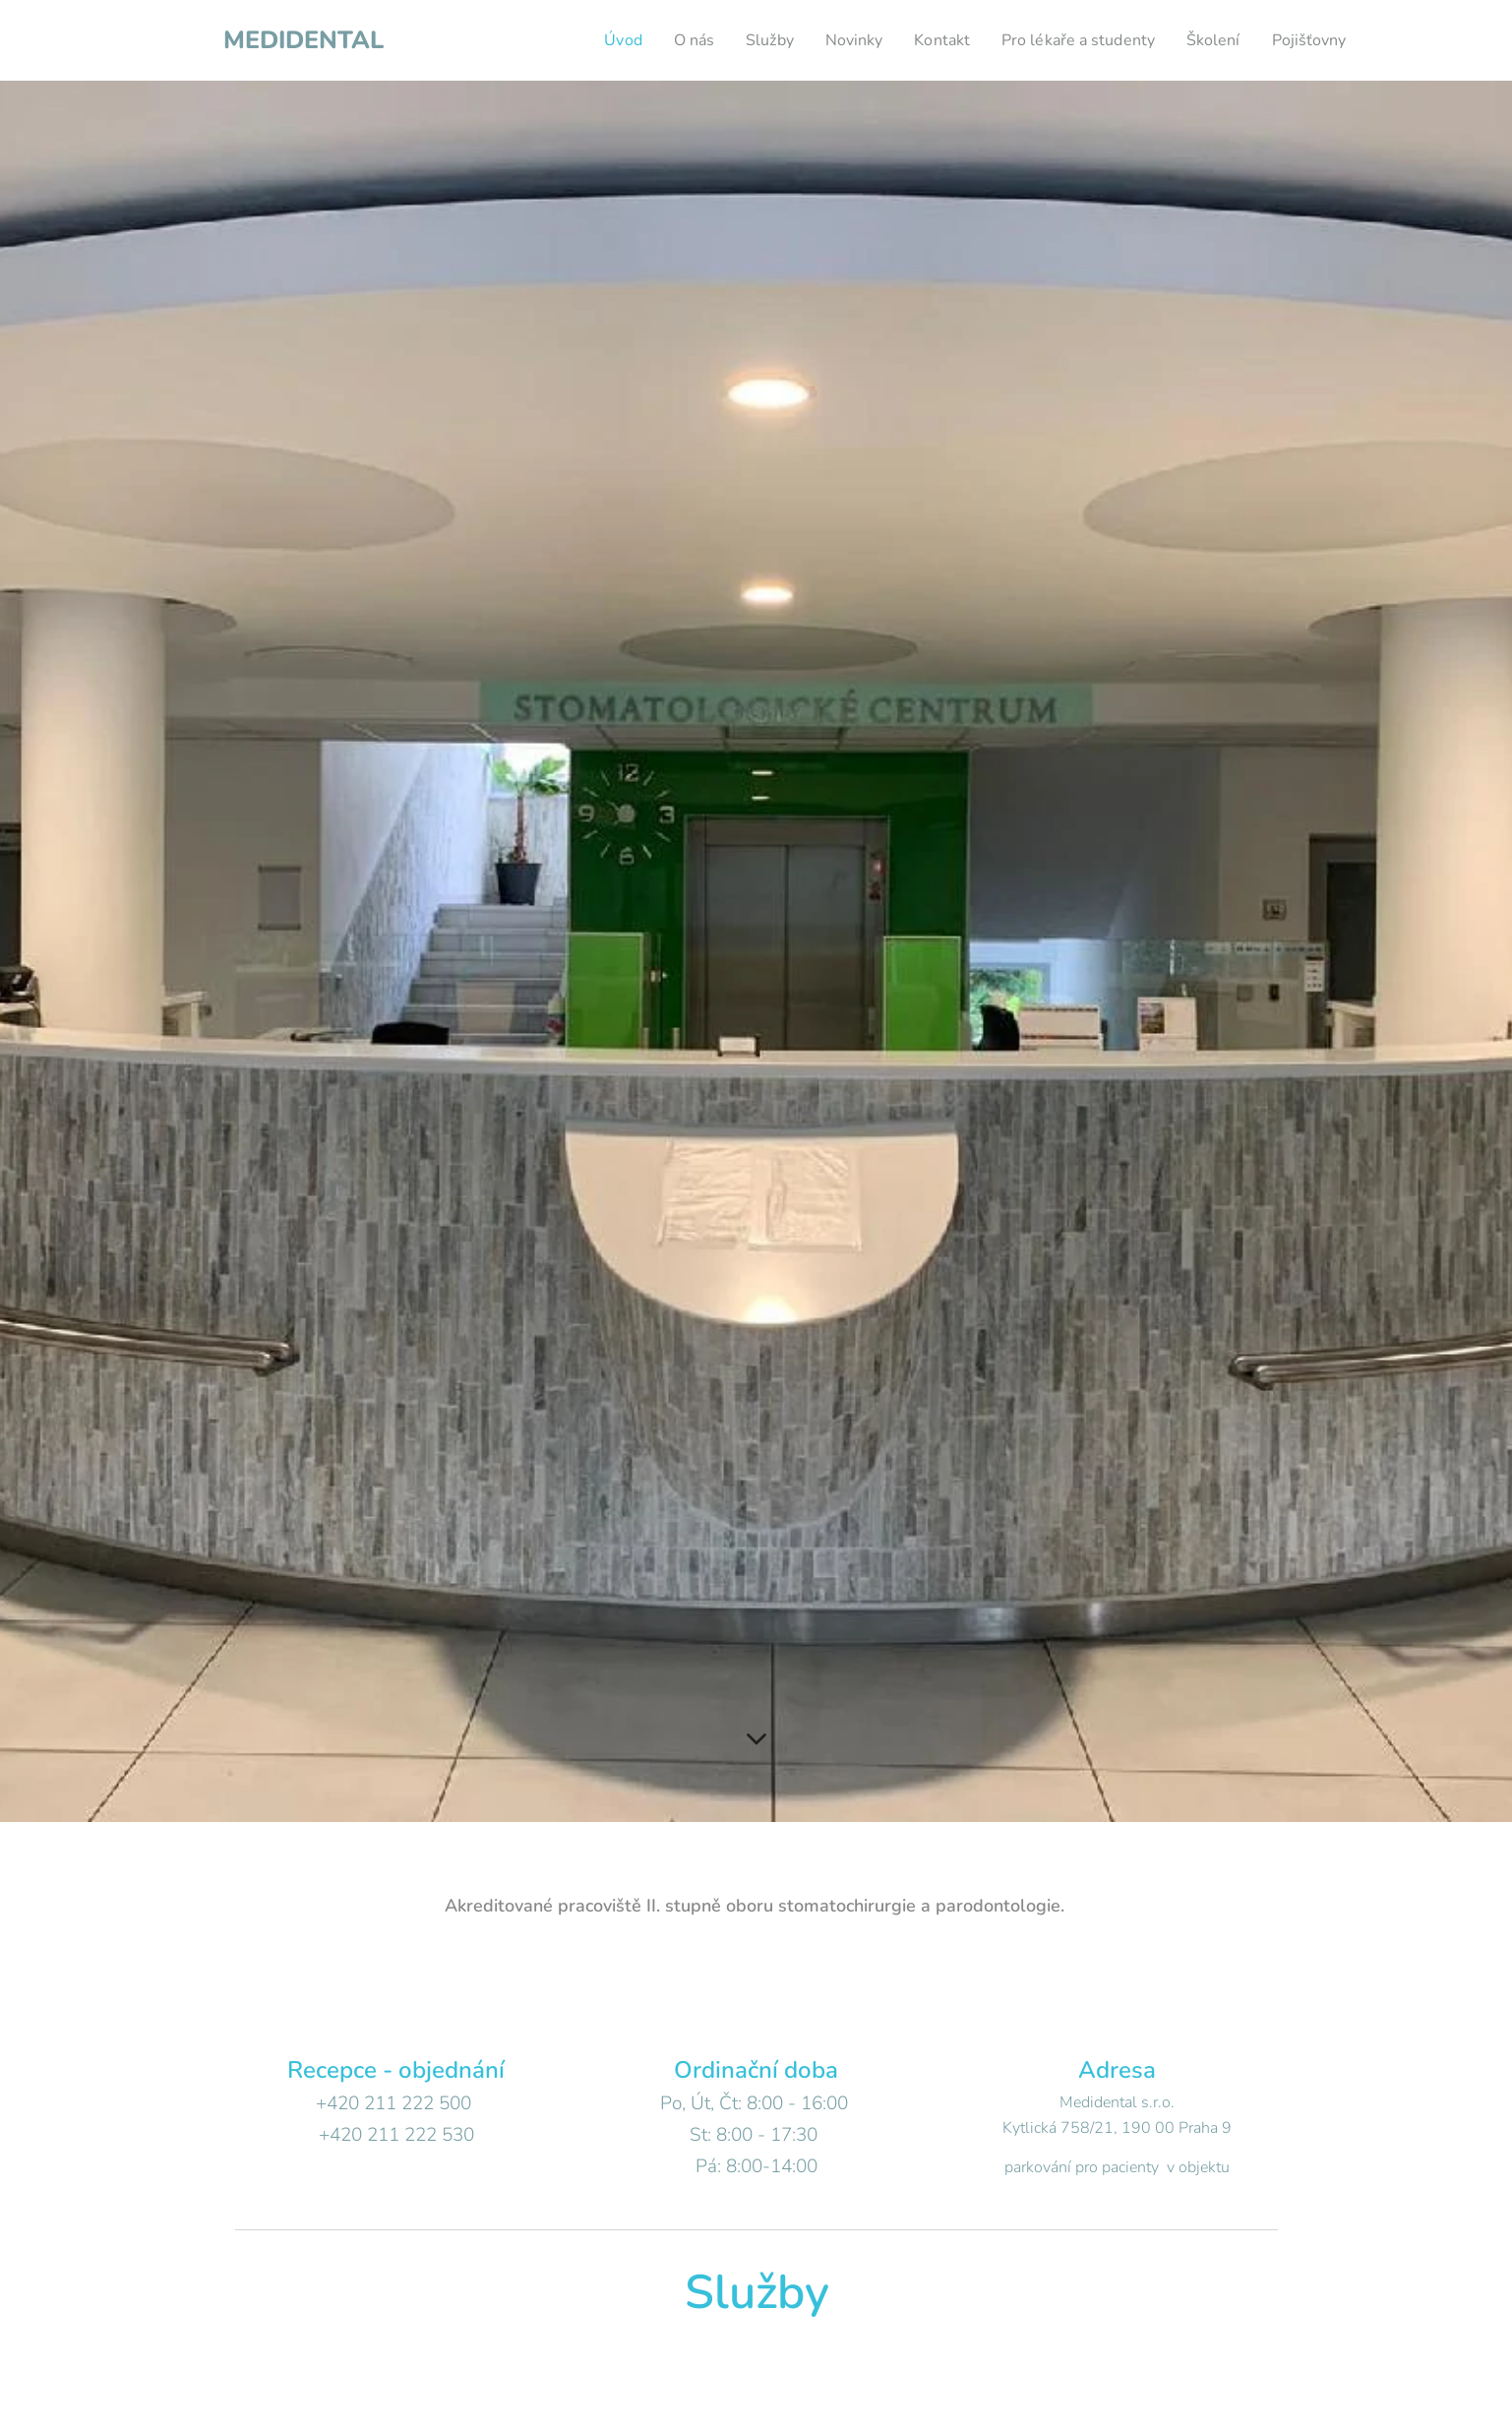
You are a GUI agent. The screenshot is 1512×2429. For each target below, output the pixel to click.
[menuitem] (583, 40)
